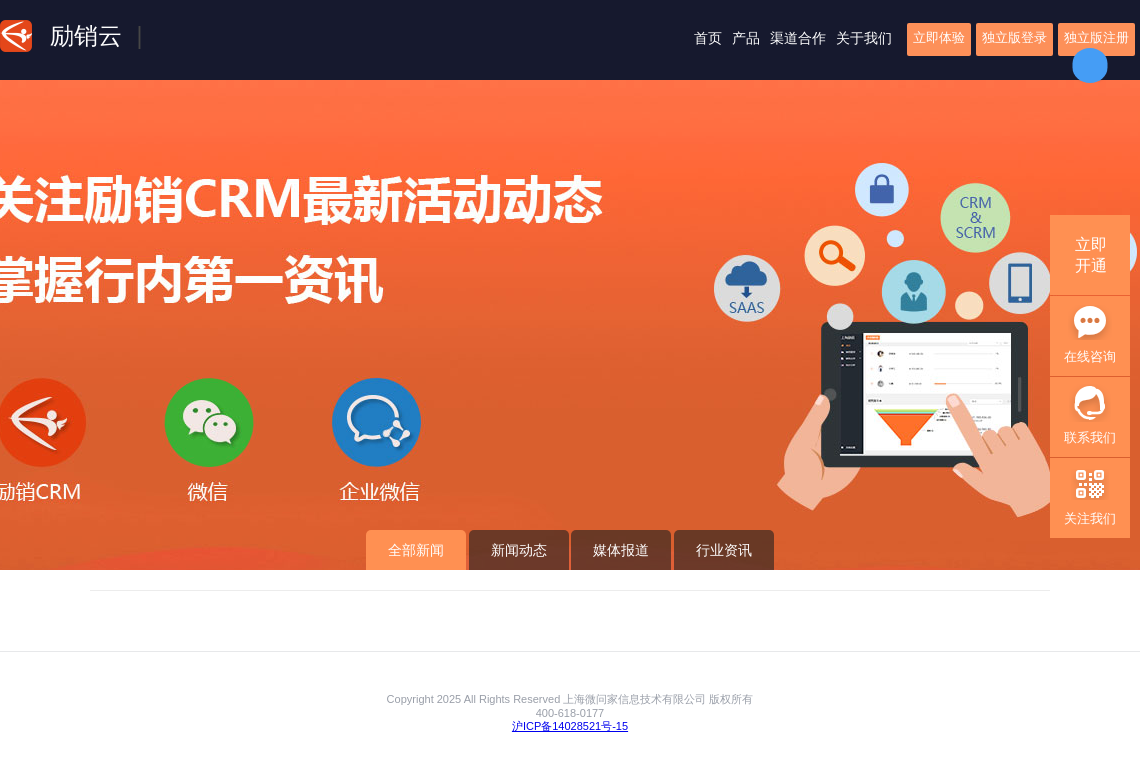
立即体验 (939, 37)
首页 (708, 38)
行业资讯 (724, 550)
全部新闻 (416, 550)
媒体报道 (621, 550)
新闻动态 (519, 550)
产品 (746, 38)
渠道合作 (798, 38)
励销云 (86, 35)
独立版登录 (1014, 37)
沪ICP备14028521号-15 (570, 726)
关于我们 (864, 38)
